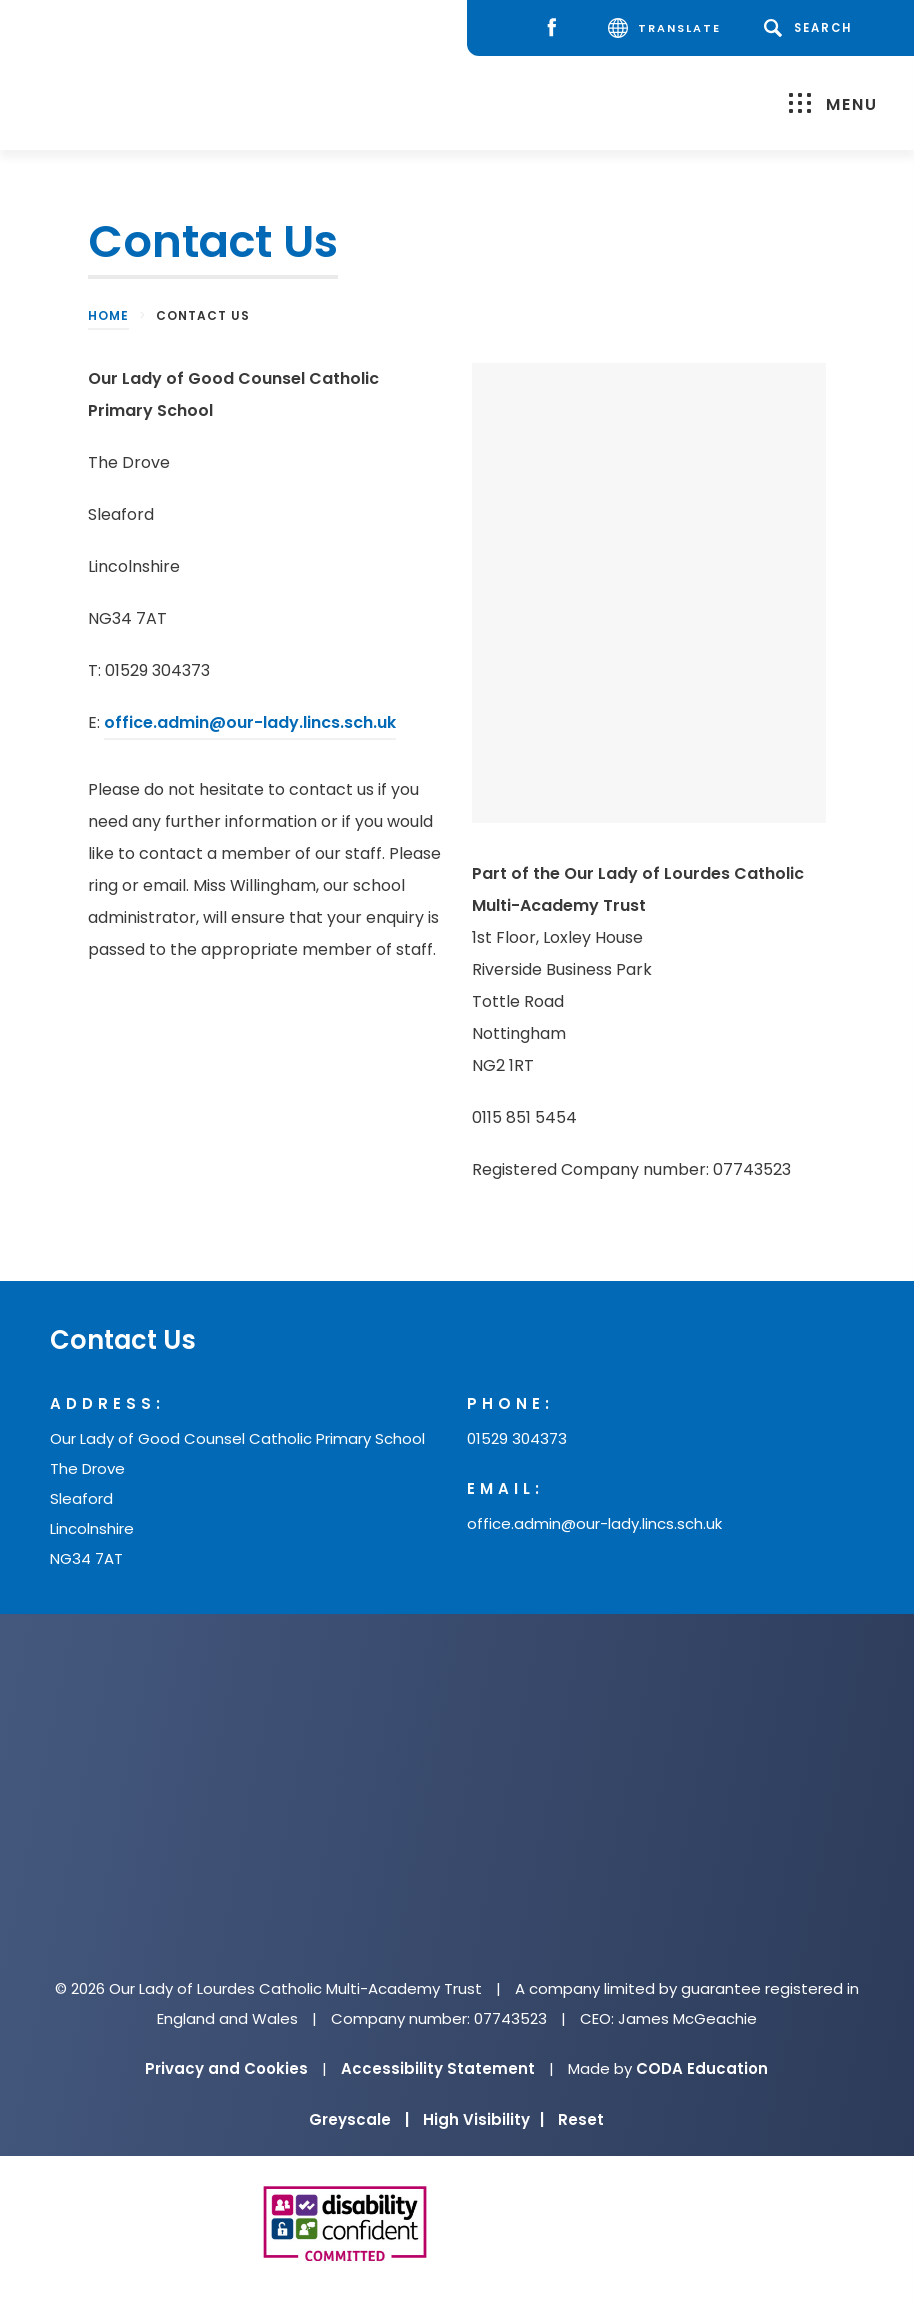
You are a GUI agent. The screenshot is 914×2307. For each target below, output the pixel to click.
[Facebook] (556, 28)
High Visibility (483, 2119)
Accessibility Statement (438, 2068)
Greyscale (359, 2119)
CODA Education (702, 2068)
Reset (581, 2119)
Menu (833, 104)
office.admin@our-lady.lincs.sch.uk (250, 722)
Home (108, 315)
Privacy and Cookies (226, 2068)
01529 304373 (517, 1438)
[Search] (811, 28)
